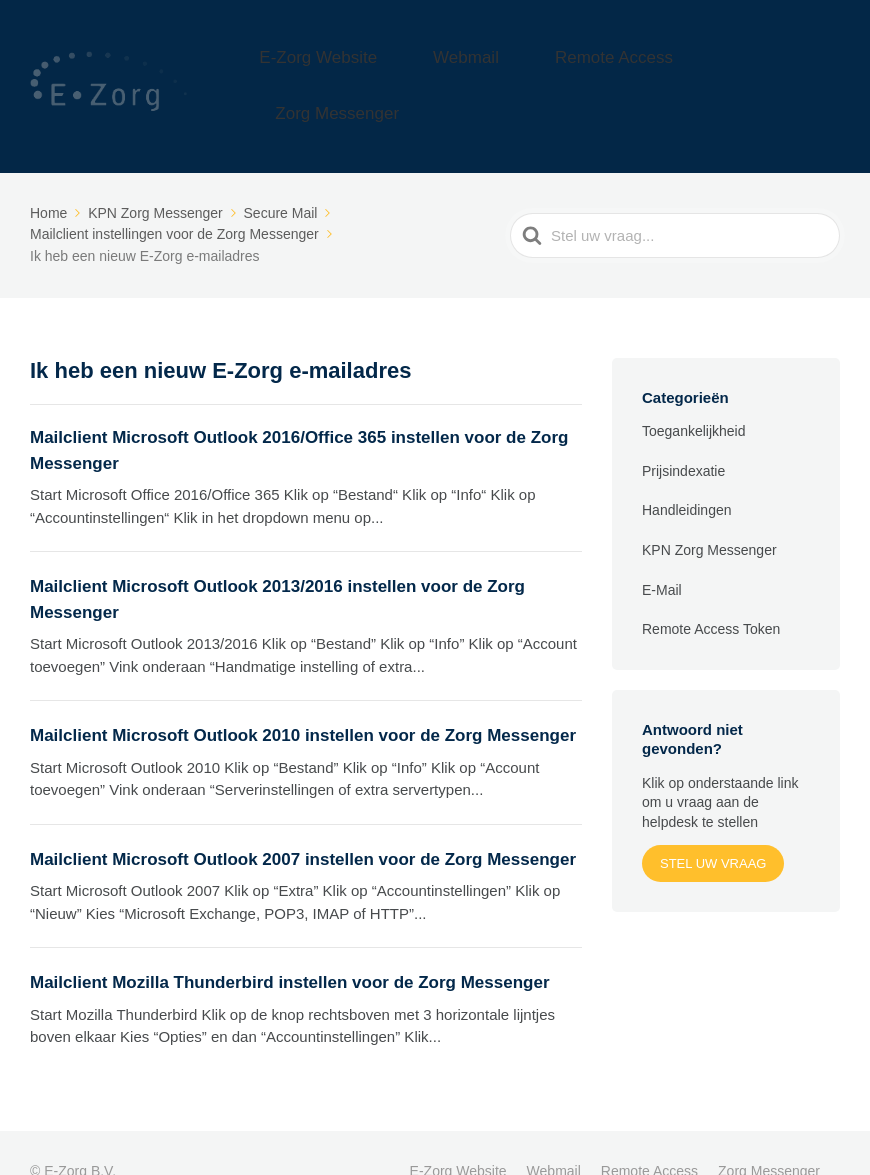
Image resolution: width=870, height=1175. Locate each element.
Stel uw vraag (713, 825)
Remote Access (639, 67)
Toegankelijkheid (694, 394)
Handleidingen (687, 473)
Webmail (525, 67)
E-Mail (662, 552)
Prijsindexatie (683, 433)
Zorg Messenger (777, 67)
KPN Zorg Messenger (709, 513)
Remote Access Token (711, 592)
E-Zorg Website (413, 67)
